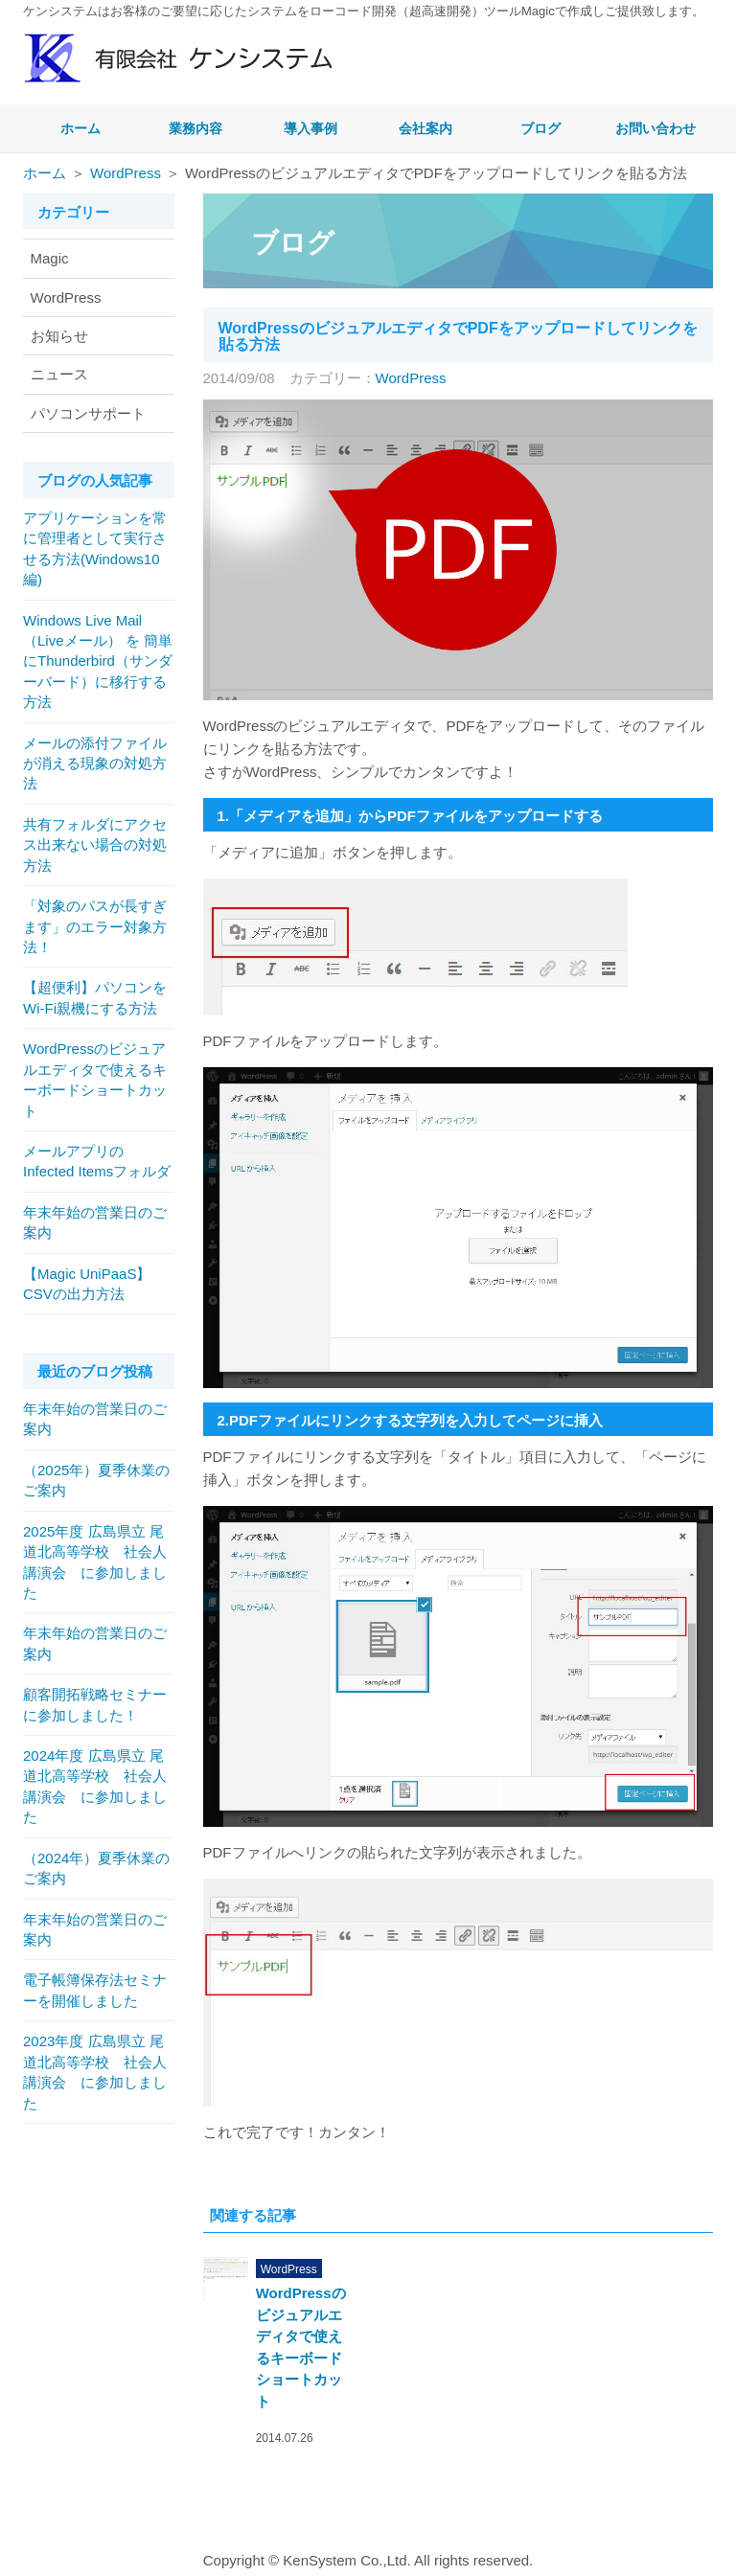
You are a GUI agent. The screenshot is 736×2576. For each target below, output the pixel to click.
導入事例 (310, 128)
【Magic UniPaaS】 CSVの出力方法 (94, 1283)
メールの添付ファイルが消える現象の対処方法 (95, 763)
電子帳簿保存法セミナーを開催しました (95, 1990)
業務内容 (195, 128)
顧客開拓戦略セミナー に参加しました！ (95, 1704)
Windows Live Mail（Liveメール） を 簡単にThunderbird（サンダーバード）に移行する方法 (97, 661)
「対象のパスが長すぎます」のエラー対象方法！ (95, 926)
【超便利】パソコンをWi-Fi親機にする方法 (95, 997)
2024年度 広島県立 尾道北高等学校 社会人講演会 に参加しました (95, 1786)
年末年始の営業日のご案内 (95, 1222)
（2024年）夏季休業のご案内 (96, 1868)
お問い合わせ (655, 128)
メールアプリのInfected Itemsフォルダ (97, 1161)
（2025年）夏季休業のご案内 (96, 1480)
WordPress (125, 173)
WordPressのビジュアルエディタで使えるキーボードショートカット (95, 1079)
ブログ (540, 128)
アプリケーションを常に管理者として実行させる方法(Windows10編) (95, 548)
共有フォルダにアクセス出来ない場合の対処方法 (95, 845)
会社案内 (425, 128)
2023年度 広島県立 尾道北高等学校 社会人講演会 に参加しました (95, 2071)
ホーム (80, 128)
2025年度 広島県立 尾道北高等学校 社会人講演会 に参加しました (95, 1562)
